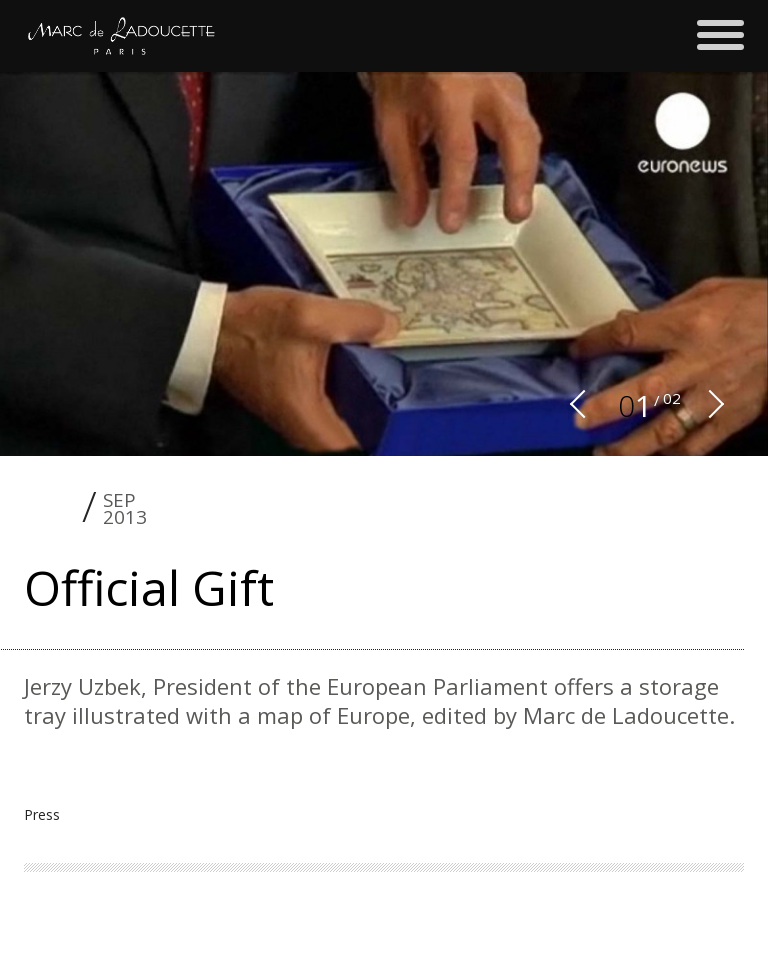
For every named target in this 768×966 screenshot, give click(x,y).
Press (42, 814)
